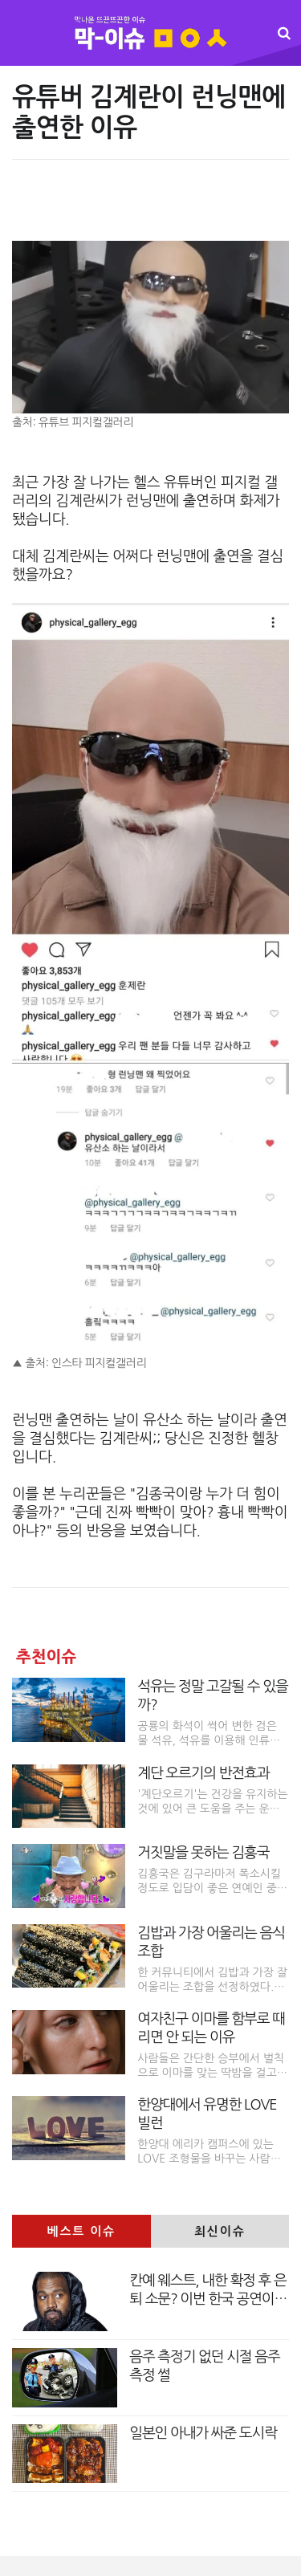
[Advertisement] (150, 208)
